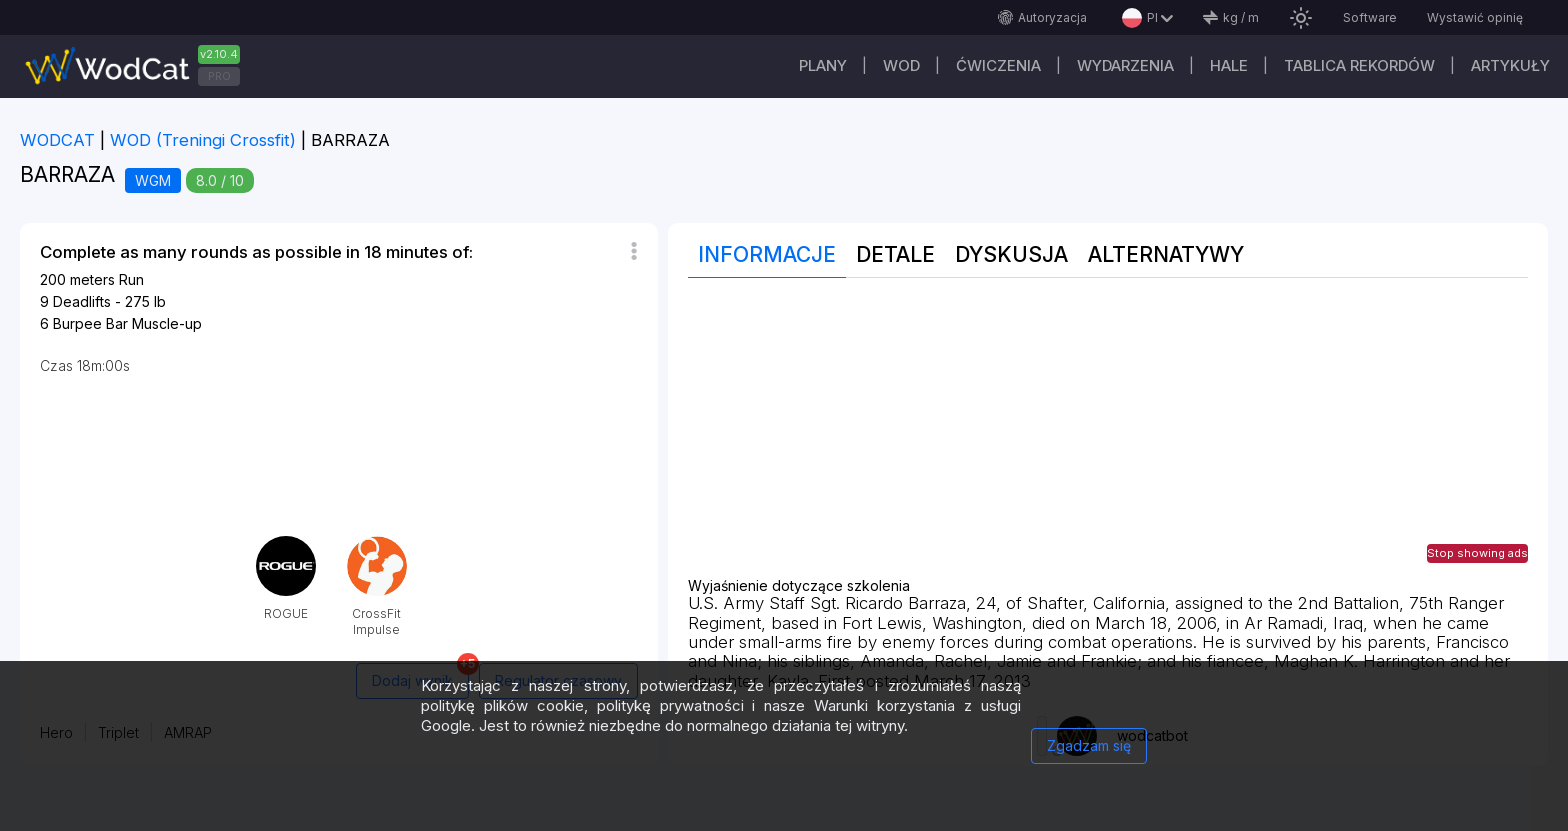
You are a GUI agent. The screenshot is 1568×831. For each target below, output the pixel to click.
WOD (901, 65)
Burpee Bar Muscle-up (127, 323)
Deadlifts (82, 301)
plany (823, 65)
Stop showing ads (1477, 553)
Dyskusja (1011, 254)
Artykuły (1510, 65)
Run (131, 279)
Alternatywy (1166, 254)
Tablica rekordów (1359, 65)
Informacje (767, 254)
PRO (219, 76)
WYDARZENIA (1125, 65)
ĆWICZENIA (998, 65)
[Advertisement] (1108, 438)
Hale (1229, 65)
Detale (895, 254)
